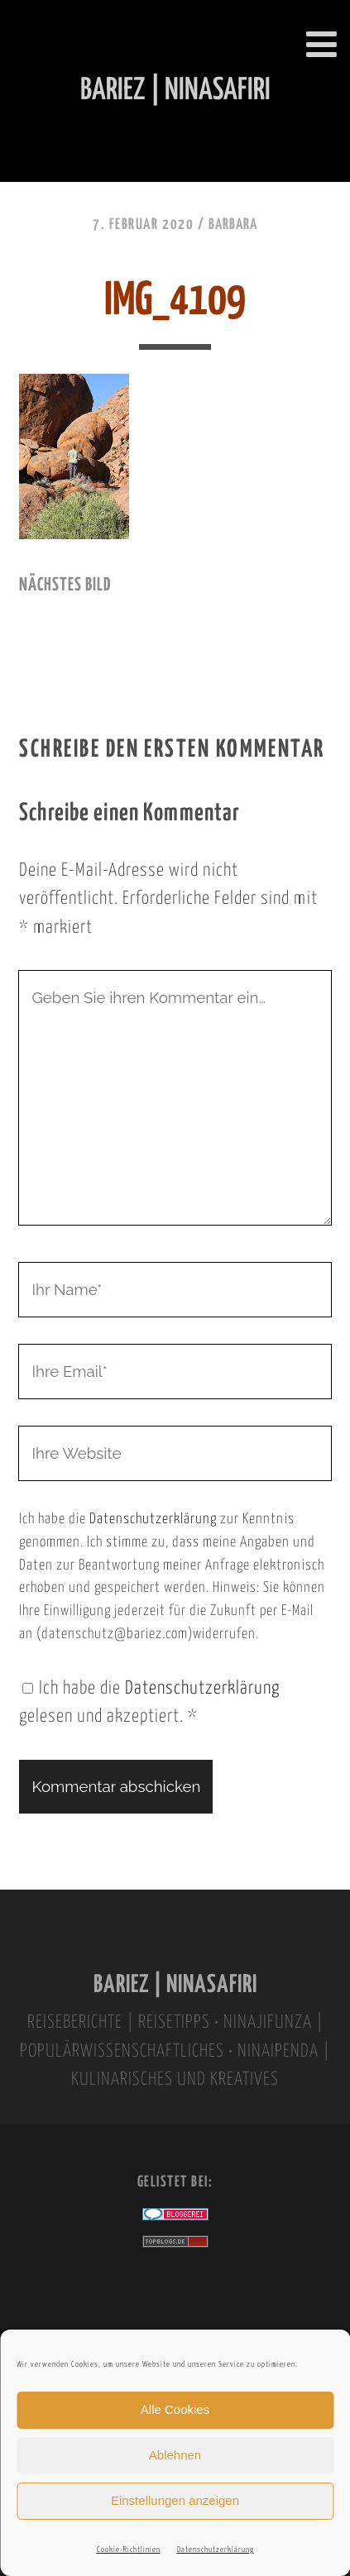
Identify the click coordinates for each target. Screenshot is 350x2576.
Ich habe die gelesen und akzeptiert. (149, 1703)
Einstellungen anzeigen (175, 2500)
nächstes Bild (65, 585)
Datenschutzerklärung (215, 2550)
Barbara (233, 224)
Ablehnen (175, 2455)
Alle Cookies (175, 2409)
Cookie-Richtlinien (129, 2550)
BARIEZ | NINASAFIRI (175, 1985)
